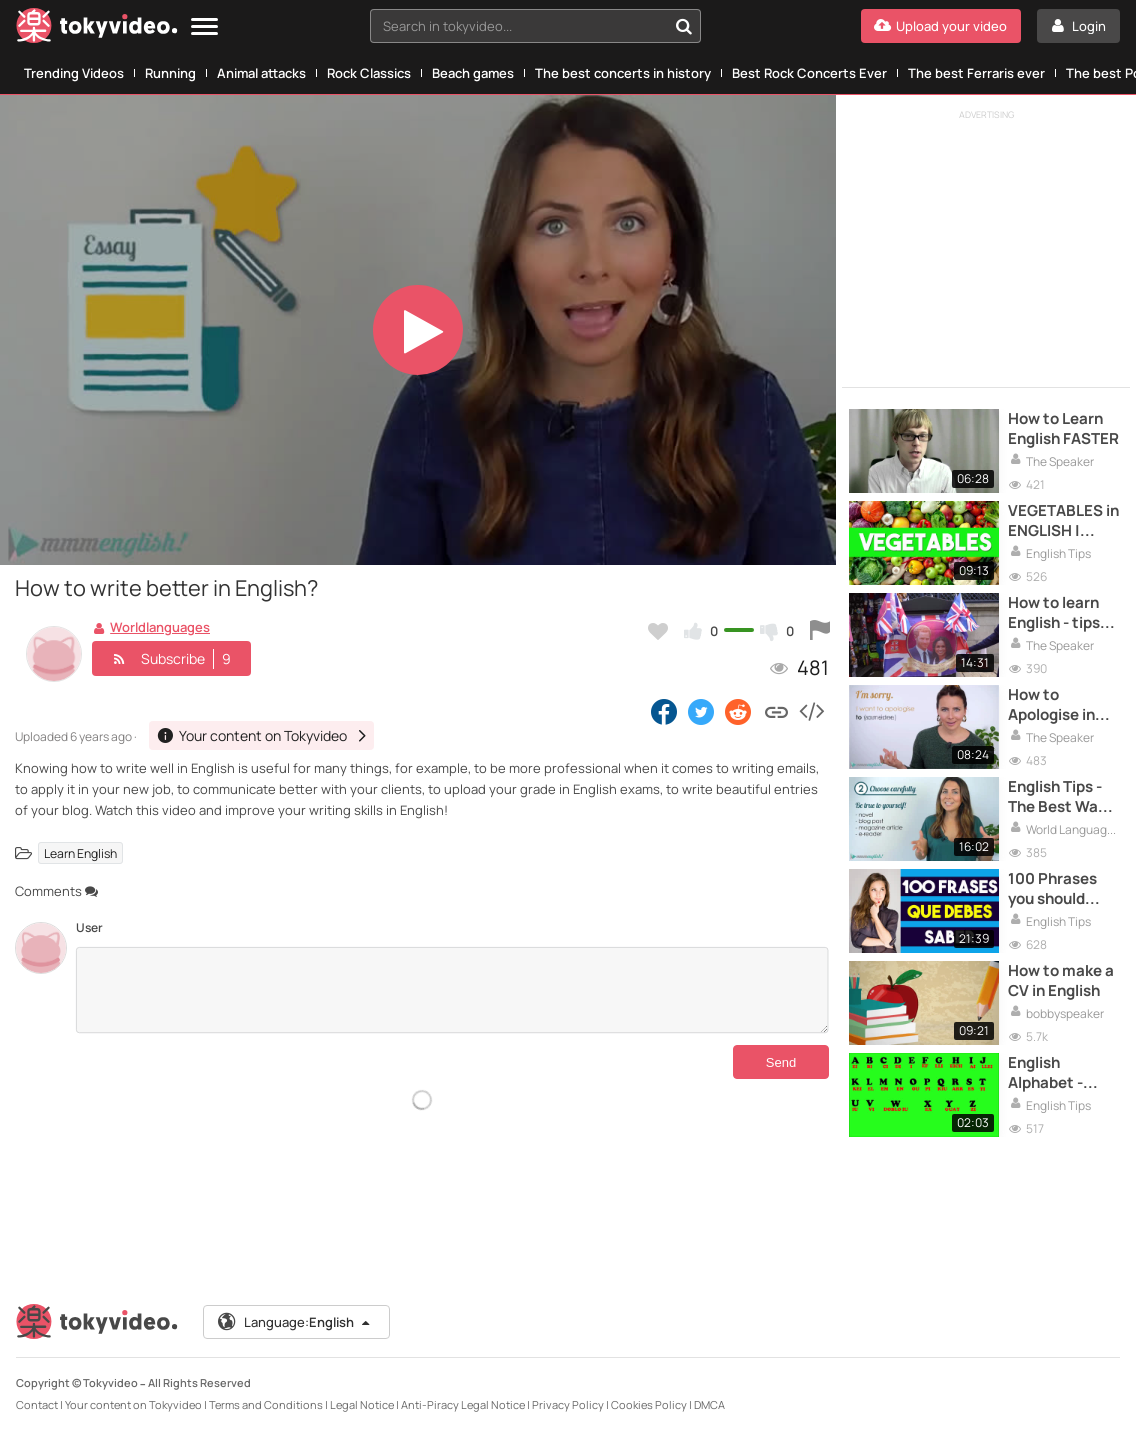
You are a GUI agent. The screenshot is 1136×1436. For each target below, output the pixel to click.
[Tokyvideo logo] (97, 29)
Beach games (473, 73)
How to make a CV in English (1061, 981)
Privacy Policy (568, 1404)
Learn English (80, 853)
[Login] (1078, 26)
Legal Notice (362, 1404)
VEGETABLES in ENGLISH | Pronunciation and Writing (1063, 521)
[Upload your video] (941, 26)
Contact (37, 1404)
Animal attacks (261, 73)
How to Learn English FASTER (1063, 429)
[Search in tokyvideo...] (684, 26)
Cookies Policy (649, 1404)
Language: (295, 1322)
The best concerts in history (623, 73)
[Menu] (204, 27)
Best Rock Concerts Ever (809, 73)
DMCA (709, 1404)
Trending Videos (74, 73)
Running (170, 73)
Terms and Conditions (266, 1404)
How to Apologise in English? (1051, 705)
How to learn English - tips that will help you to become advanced (1061, 613)
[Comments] (452, 990)
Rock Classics (369, 73)
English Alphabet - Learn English (1056, 1073)
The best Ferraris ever (976, 73)
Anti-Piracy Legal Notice (463, 1404)
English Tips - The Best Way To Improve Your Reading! (1057, 797)
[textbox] (518, 26)
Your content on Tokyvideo (133, 1404)
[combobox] (535, 26)
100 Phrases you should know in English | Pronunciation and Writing (1063, 889)
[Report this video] (820, 631)
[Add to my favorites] (658, 631)
